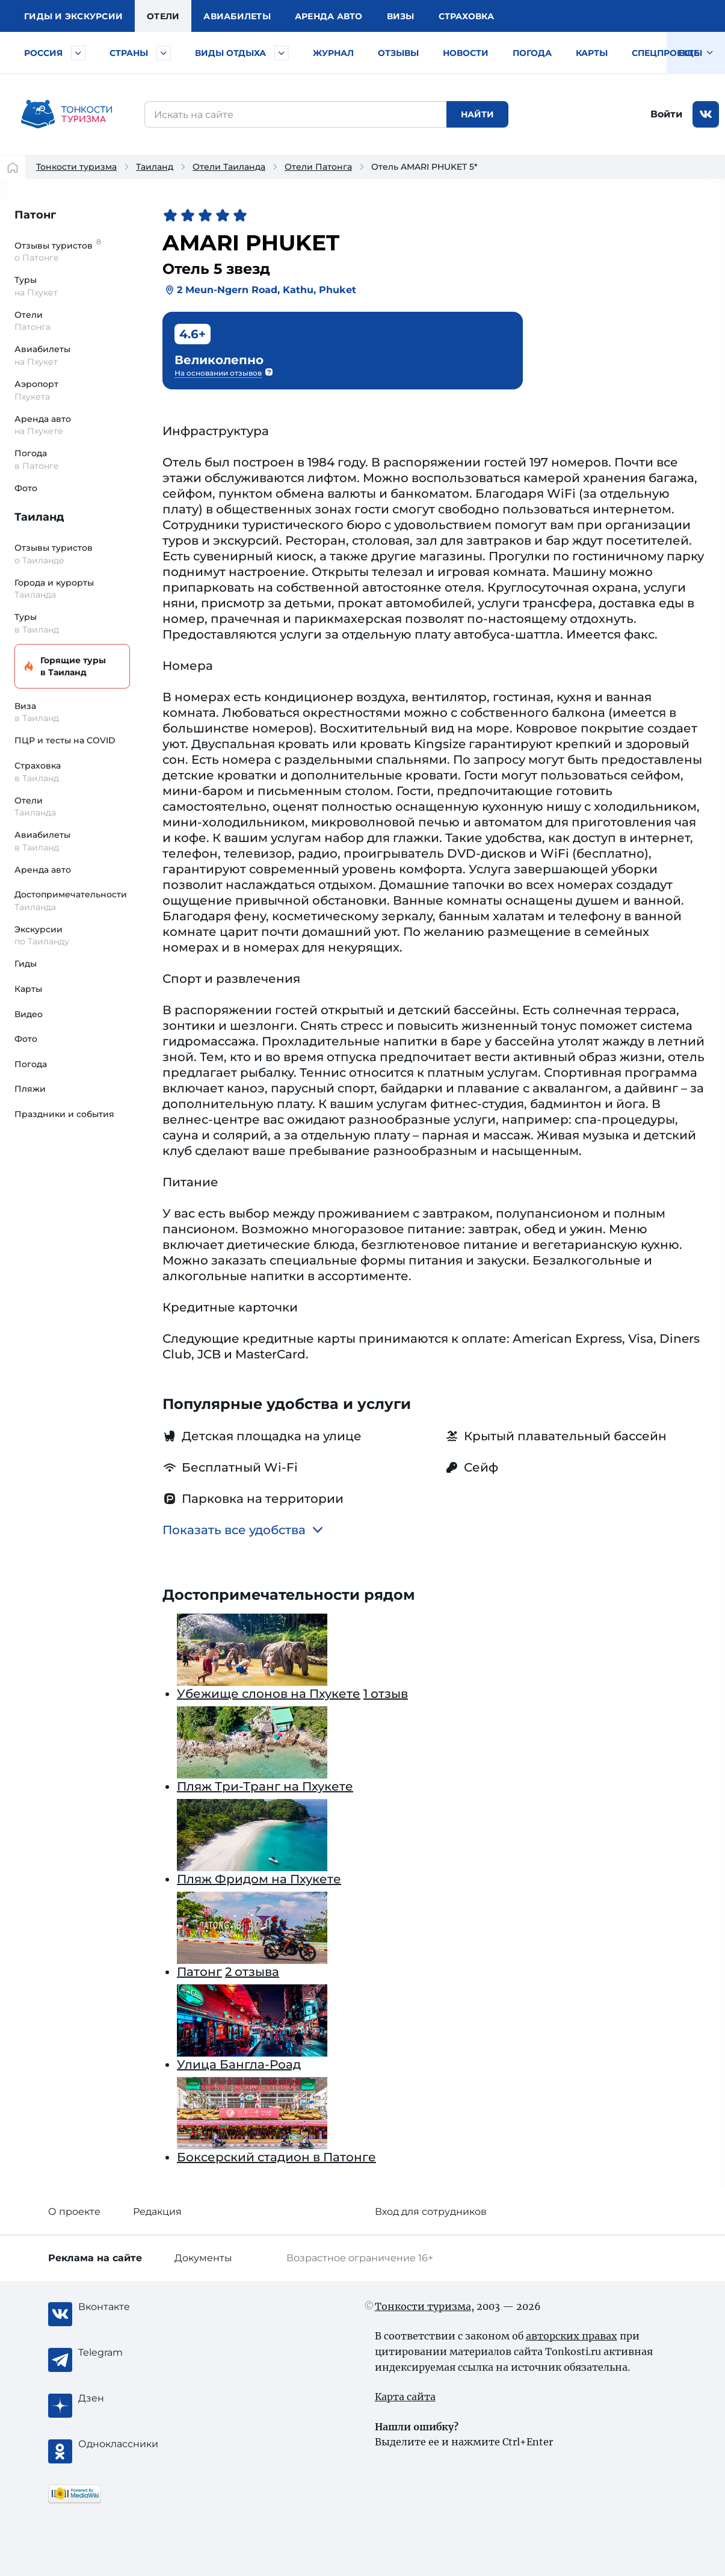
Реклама (95, 2258)
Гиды (25, 963)
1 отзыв (385, 1693)
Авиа (237, 16)
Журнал (333, 53)
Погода (532, 53)
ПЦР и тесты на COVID (65, 740)
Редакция (157, 2211)
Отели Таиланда (229, 166)
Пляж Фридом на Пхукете (259, 1879)
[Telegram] (126, 2353)
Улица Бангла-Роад (239, 2064)
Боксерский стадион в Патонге (276, 2157)
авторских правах (571, 2336)
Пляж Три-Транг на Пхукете (265, 1786)
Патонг (35, 214)
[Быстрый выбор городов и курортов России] (78, 53)
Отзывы (398, 53)
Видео (28, 1014)
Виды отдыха (230, 53)
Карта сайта (405, 2397)
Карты (592, 53)
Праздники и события (64, 1114)
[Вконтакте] (126, 2307)
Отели (163, 16)
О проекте (74, 2211)
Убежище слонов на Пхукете (268, 1693)
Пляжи (30, 1088)
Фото (25, 488)
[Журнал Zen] (126, 2398)
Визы (401, 16)
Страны (129, 53)
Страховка (466, 16)
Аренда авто (329, 16)
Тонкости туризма (76, 166)
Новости (466, 53)
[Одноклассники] (126, 2444)
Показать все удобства (242, 1530)
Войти (666, 114)
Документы (203, 2258)
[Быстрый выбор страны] (163, 53)
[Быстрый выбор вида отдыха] (281, 53)
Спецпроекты (667, 53)
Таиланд (154, 166)
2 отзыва (252, 1972)
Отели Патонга (318, 166)
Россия (43, 53)
